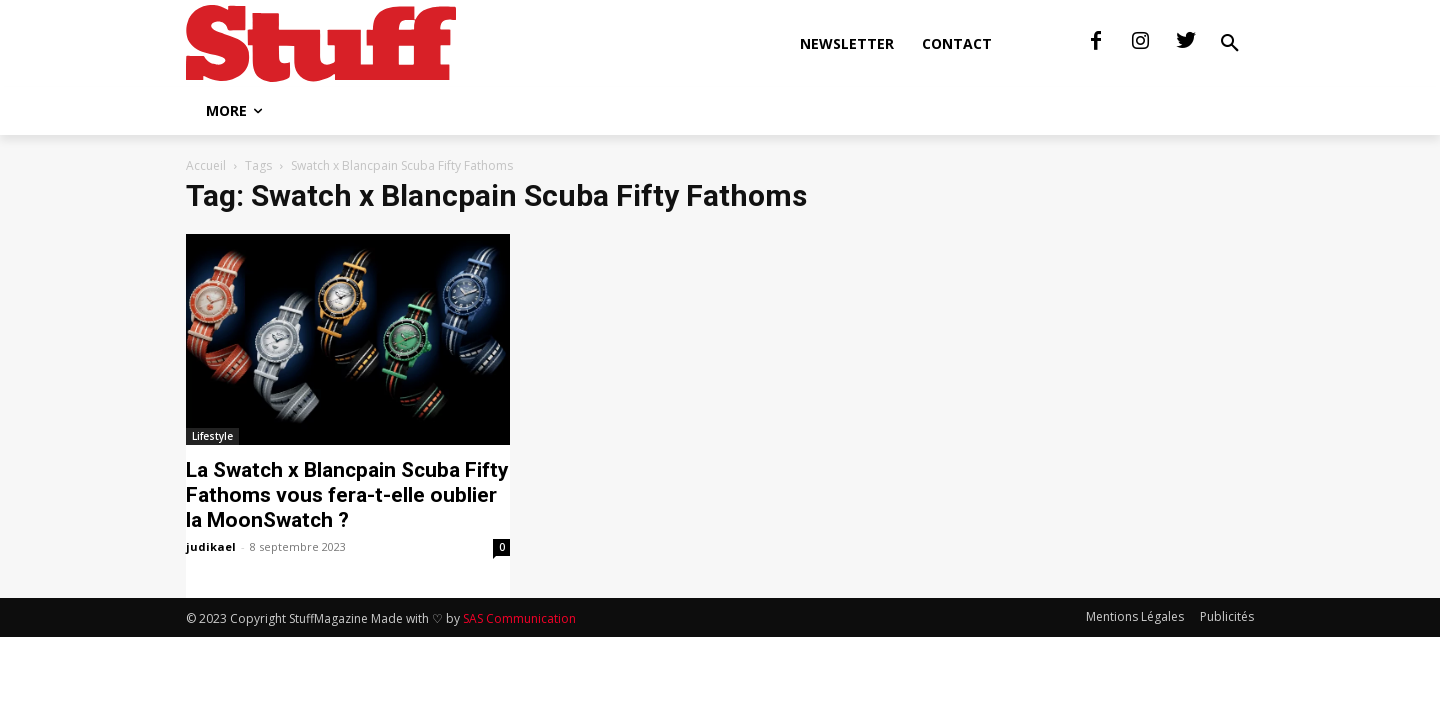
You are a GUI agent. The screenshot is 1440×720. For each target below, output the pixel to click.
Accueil (206, 165)
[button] (1230, 44)
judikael (211, 546)
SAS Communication (519, 618)
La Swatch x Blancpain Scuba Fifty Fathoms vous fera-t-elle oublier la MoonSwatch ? (347, 495)
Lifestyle (212, 436)
